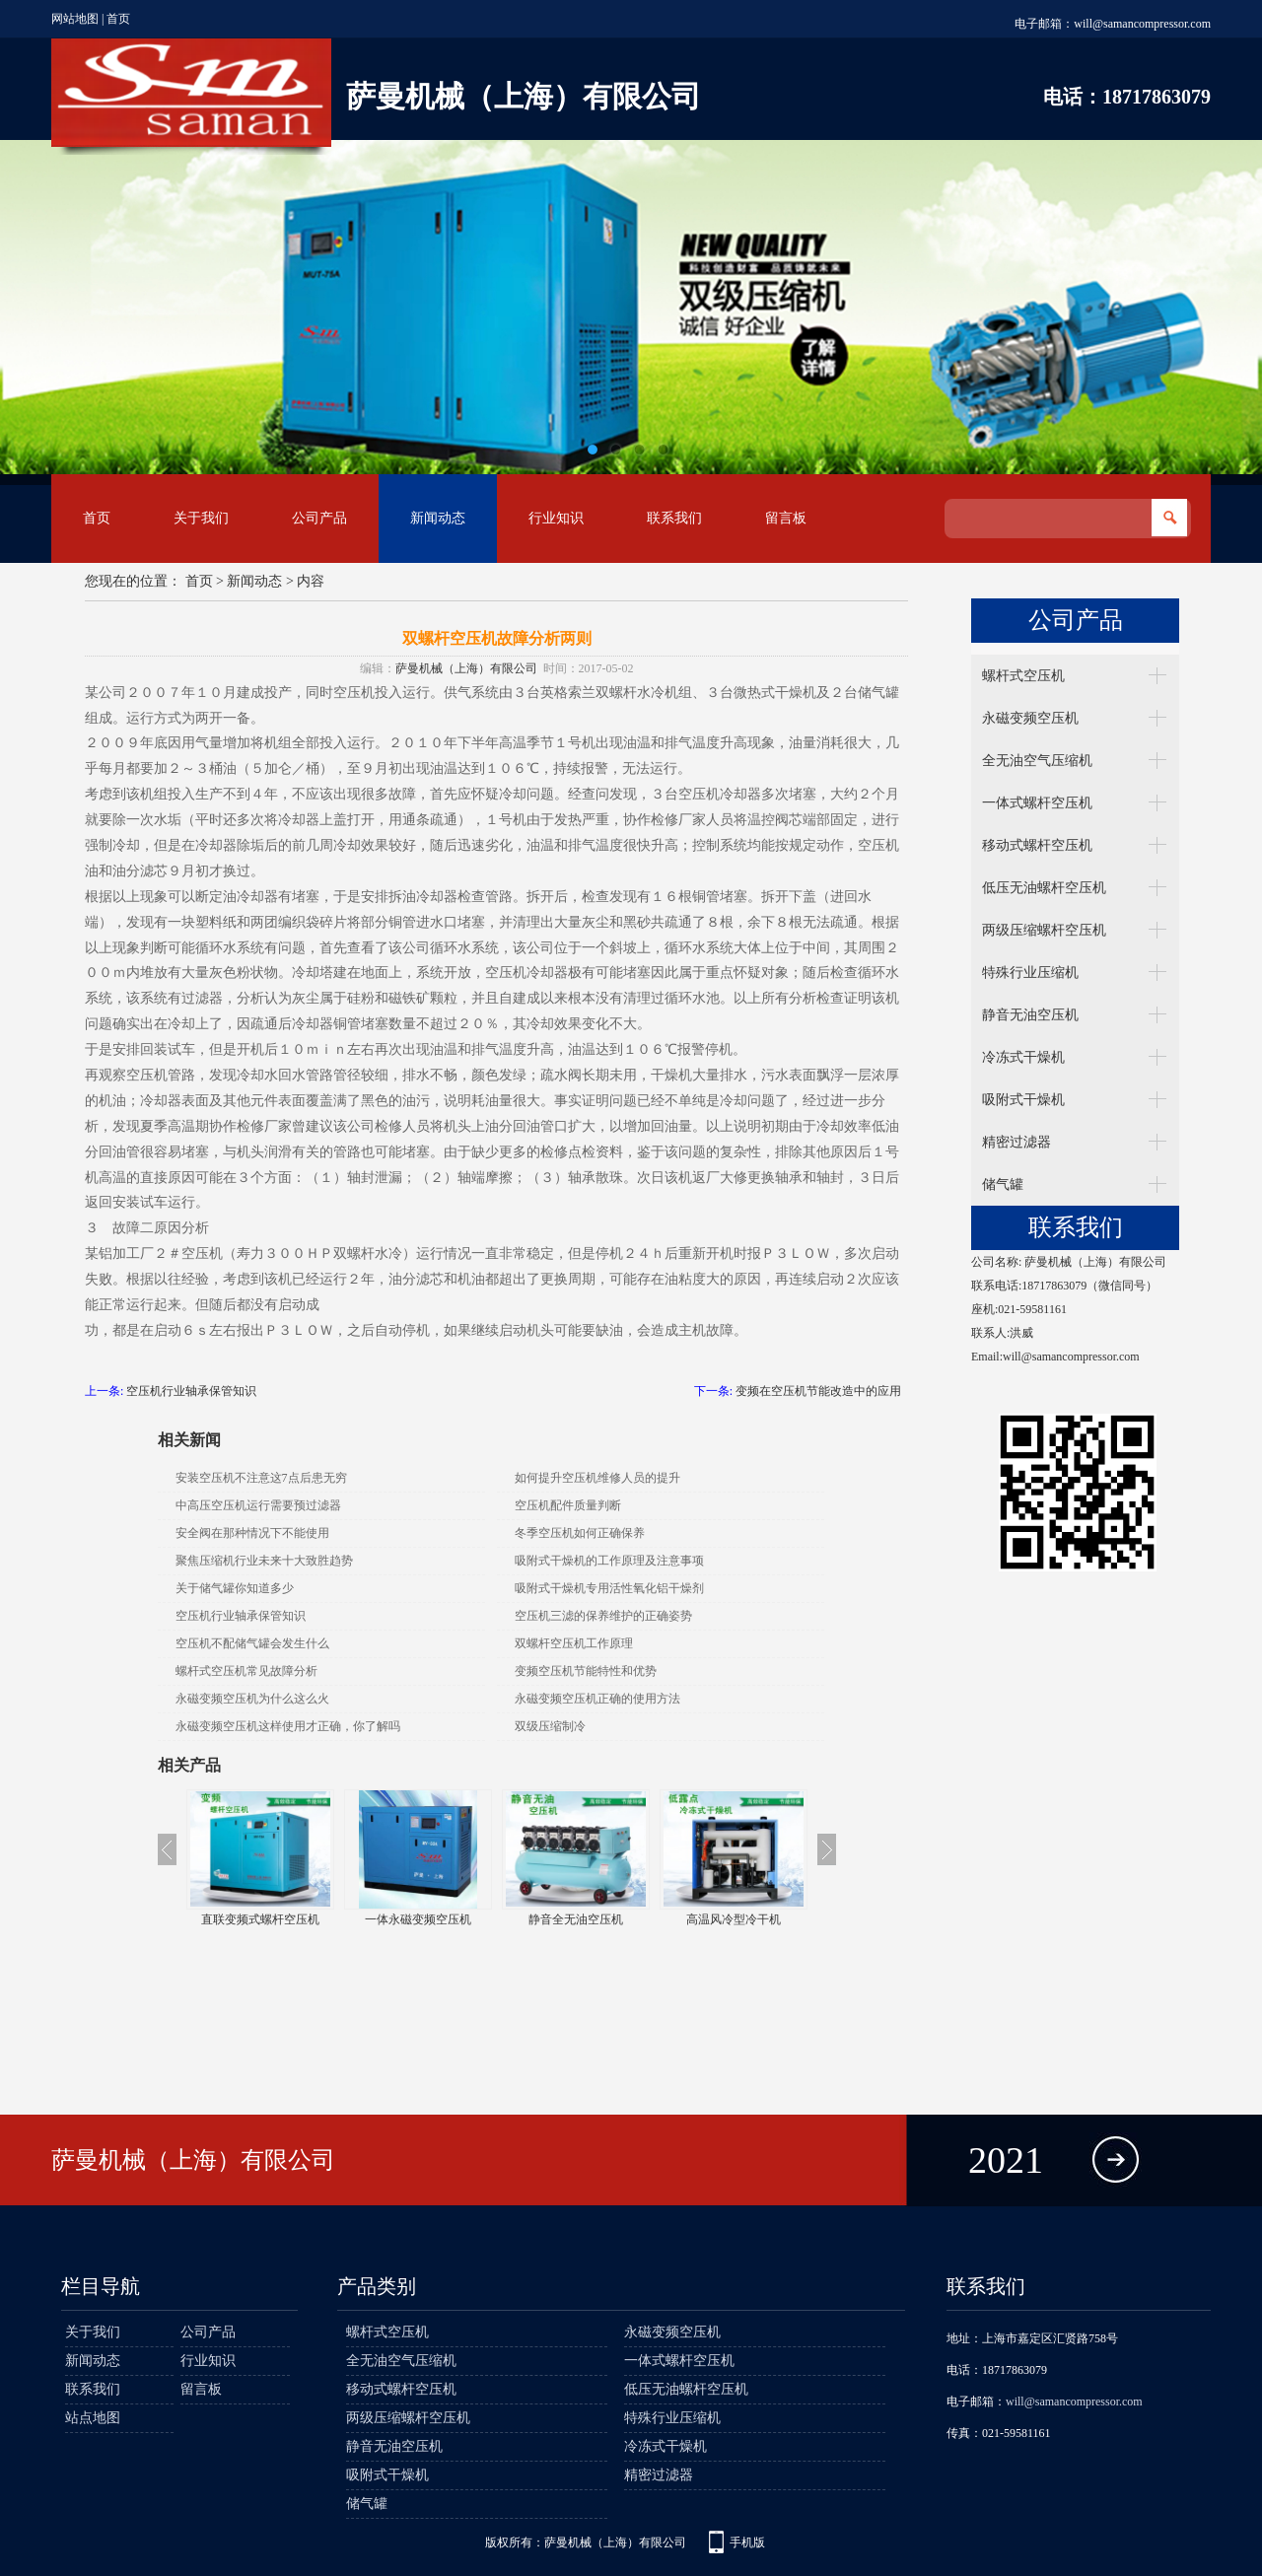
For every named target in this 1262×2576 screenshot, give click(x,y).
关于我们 (201, 518)
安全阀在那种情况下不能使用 (252, 1533)
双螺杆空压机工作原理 (574, 1643)
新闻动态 (437, 518)
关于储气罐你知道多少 (234, 1588)
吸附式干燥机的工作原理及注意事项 (609, 1560)
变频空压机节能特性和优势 (586, 1671)
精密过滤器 (1016, 1142)
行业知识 (556, 518)
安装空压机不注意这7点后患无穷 (261, 1478)
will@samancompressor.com (1142, 24)
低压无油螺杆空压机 (1044, 887)
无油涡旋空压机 (260, 1919)
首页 (118, 19)
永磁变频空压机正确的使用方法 (597, 1699)
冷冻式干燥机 (1023, 1057)
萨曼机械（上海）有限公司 (466, 668)
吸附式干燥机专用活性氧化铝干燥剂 (609, 1588)
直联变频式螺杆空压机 (418, 1919)
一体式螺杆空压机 (1037, 803)
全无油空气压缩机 (1037, 760)
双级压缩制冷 (550, 1726)
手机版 (747, 2542)
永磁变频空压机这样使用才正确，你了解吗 (287, 1726)
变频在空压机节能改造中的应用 (818, 1391)
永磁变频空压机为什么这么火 (252, 1699)
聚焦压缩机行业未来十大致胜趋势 (264, 1560)
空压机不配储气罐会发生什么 (252, 1643)
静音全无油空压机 (733, 1919)
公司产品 (319, 518)
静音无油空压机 (1030, 1015)
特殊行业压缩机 (1030, 972)
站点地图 (92, 2417)
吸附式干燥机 (1023, 1099)
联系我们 (674, 518)
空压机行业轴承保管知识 (191, 1391)
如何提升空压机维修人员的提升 (597, 1478)
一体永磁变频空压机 (576, 1919)
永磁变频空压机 (1030, 718)
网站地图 (75, 19)
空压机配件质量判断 (568, 1505)
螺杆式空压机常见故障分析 (246, 1671)
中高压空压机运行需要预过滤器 (258, 1505)
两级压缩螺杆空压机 (1044, 930)
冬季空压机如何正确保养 (580, 1533)
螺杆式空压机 (1023, 675)
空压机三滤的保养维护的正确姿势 (603, 1616)
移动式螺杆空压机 (1037, 845)
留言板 (785, 518)
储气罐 (1002, 1184)
